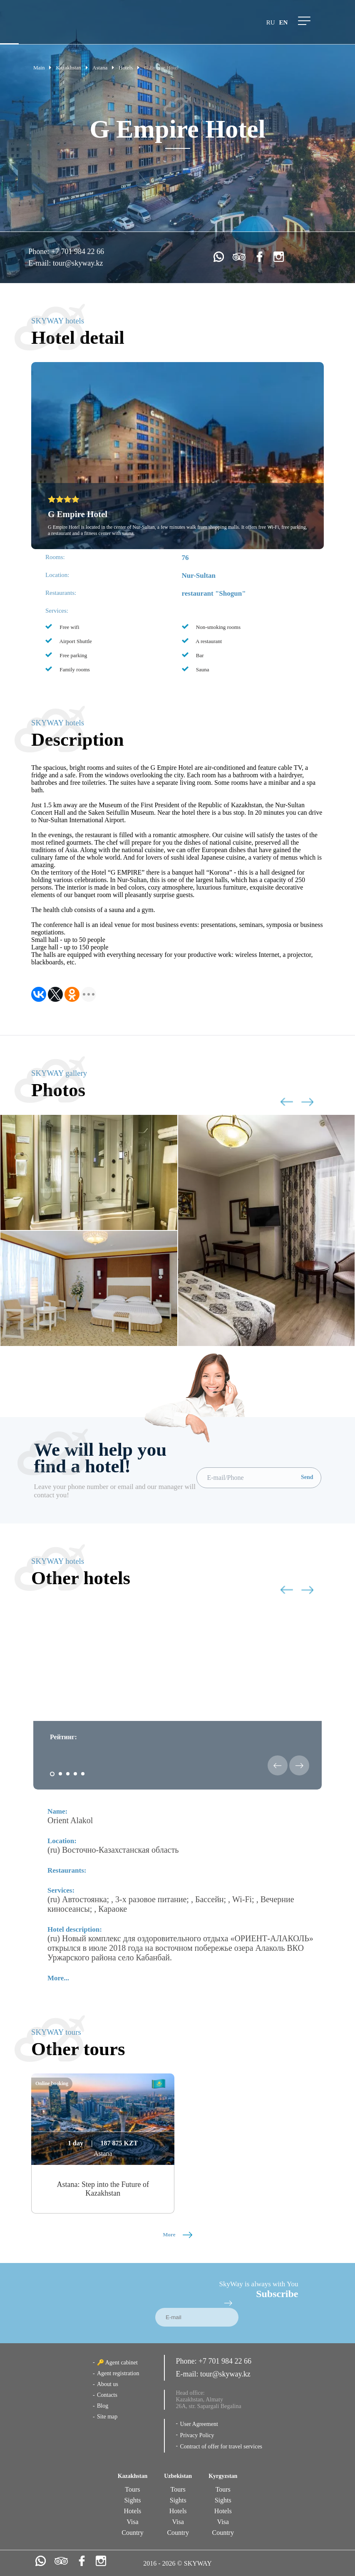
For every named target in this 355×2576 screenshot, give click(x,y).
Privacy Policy (197, 2435)
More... (58, 1978)
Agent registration (118, 2373)
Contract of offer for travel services (221, 2446)
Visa (132, 2521)
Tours (132, 2489)
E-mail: (40, 263)
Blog (102, 2406)
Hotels (133, 2510)
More (177, 2234)
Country (132, 2532)
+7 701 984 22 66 (77, 251)
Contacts (107, 2395)
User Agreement (199, 2424)
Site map (107, 2416)
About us (107, 2384)
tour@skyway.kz (78, 263)
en (283, 22)
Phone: (39, 251)
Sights (132, 2500)
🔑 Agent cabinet (117, 2362)
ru (270, 22)
